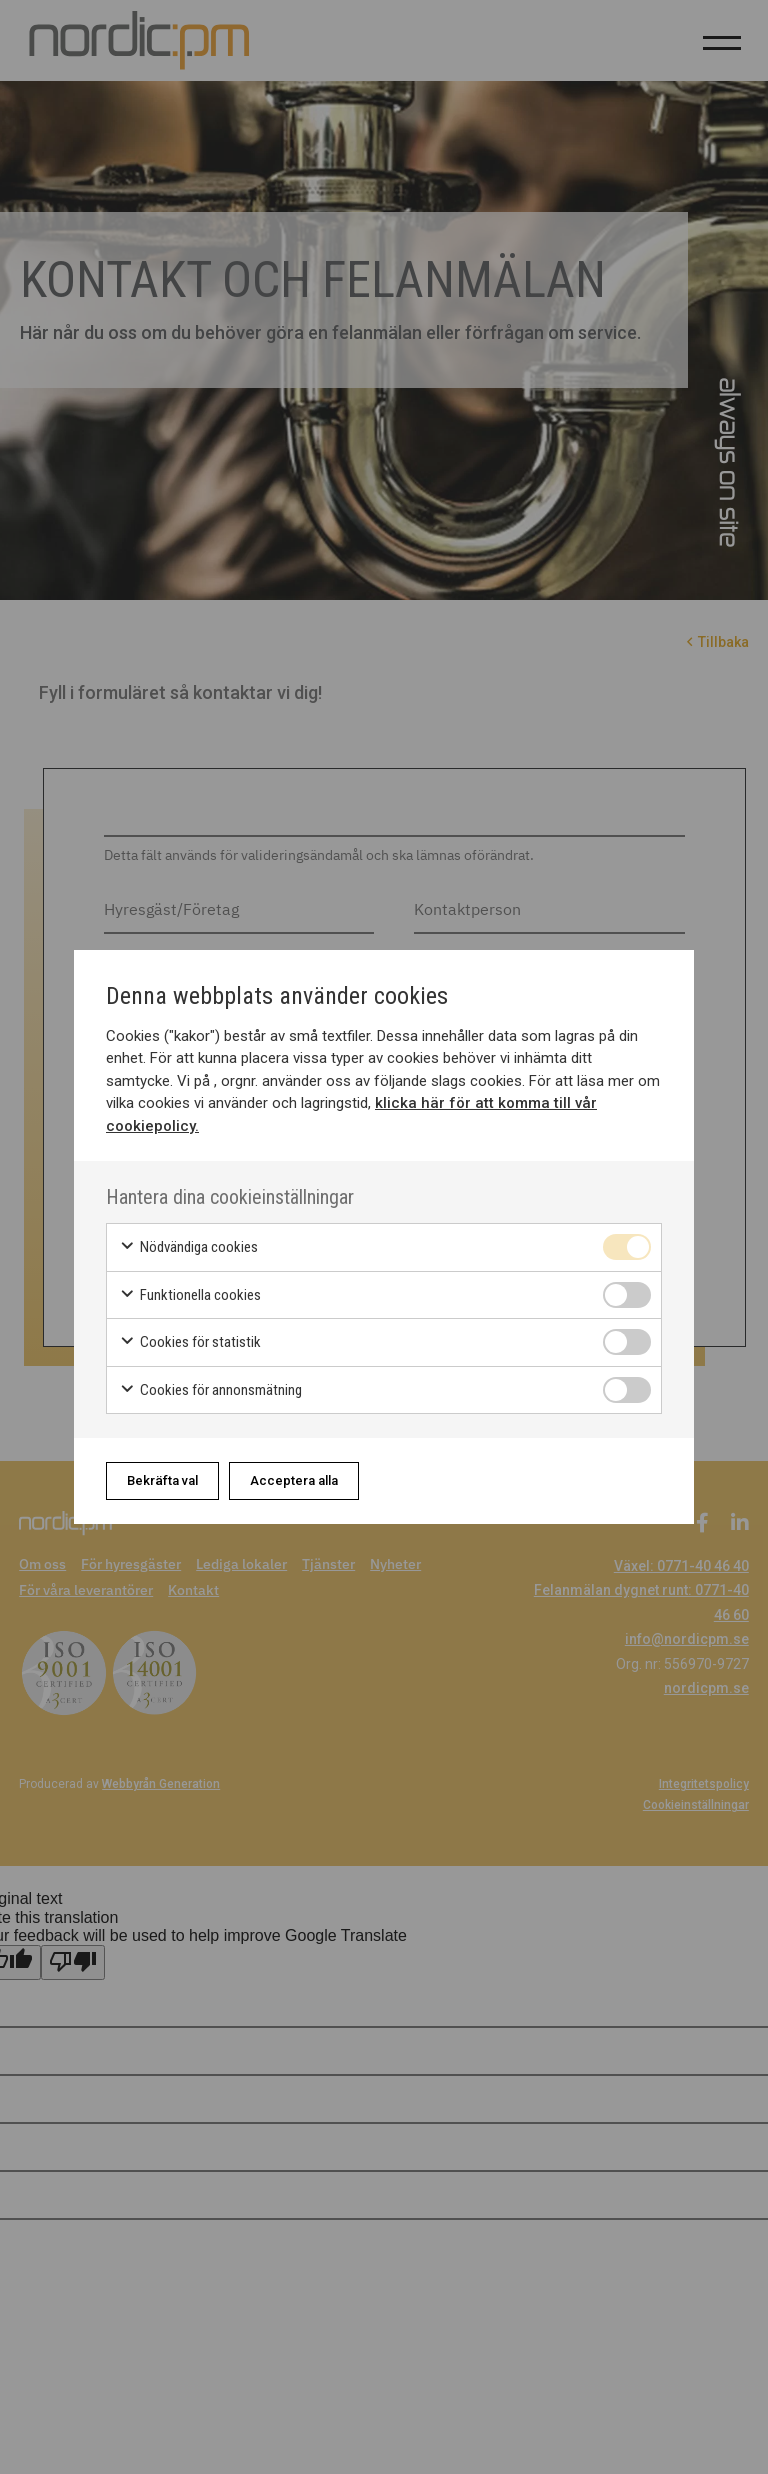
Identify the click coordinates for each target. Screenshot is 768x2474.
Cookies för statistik (190, 1342)
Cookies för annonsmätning (210, 1390)
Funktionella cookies (190, 1295)
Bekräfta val (162, 1480)
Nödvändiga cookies (188, 1247)
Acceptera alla (294, 1480)
